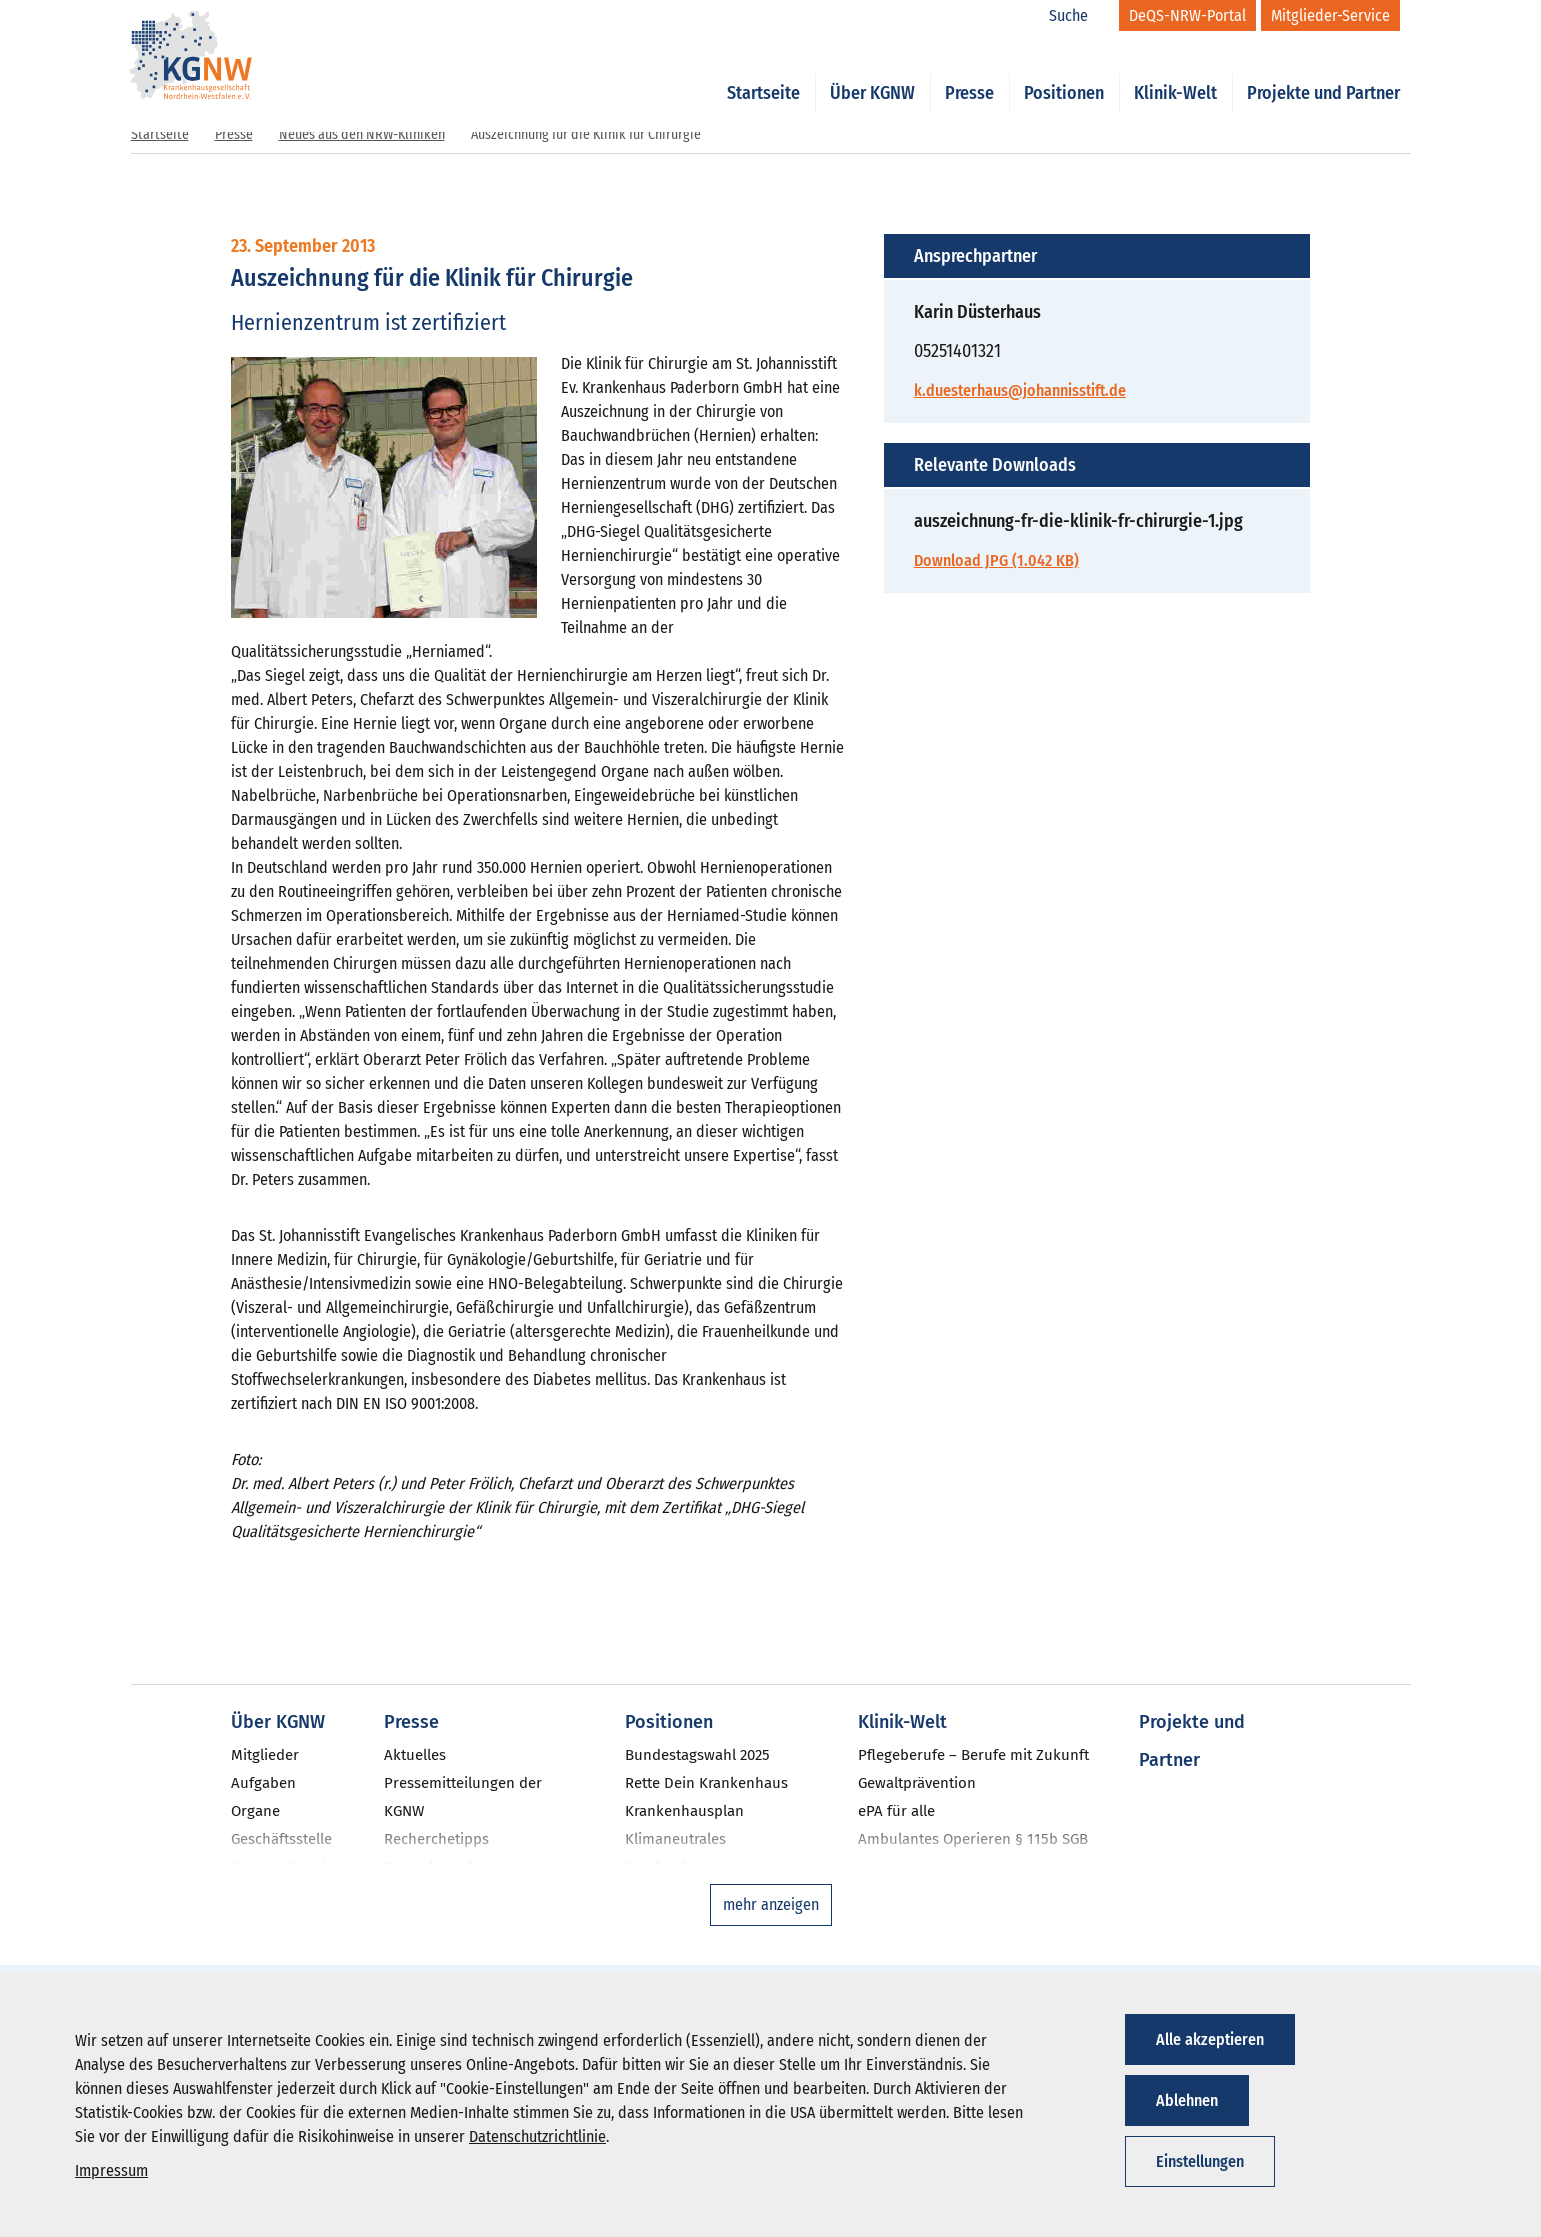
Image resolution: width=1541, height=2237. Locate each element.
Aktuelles (415, 1755)
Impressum (111, 2170)
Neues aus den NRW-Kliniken (362, 134)
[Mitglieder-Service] (1330, 15)
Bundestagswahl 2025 (697, 1755)
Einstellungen (1200, 2161)
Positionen (1064, 72)
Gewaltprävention (917, 1783)
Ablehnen (1187, 2100)
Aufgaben (263, 1783)
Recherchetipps (436, 1839)
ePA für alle (896, 1811)
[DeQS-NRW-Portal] (1187, 15)
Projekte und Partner (1323, 72)
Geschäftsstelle (281, 1839)
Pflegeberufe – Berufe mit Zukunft (973, 1755)
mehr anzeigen (771, 1904)
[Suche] (1079, 16)
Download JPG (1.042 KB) (996, 560)
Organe (255, 1811)
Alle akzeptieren (1210, 2039)
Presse (969, 72)
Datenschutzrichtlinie (537, 2136)
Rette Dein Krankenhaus (706, 1783)
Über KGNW (872, 72)
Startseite (763, 72)
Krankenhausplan (684, 1811)
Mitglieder (265, 1755)
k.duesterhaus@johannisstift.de (1020, 390)
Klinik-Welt (1175, 72)
